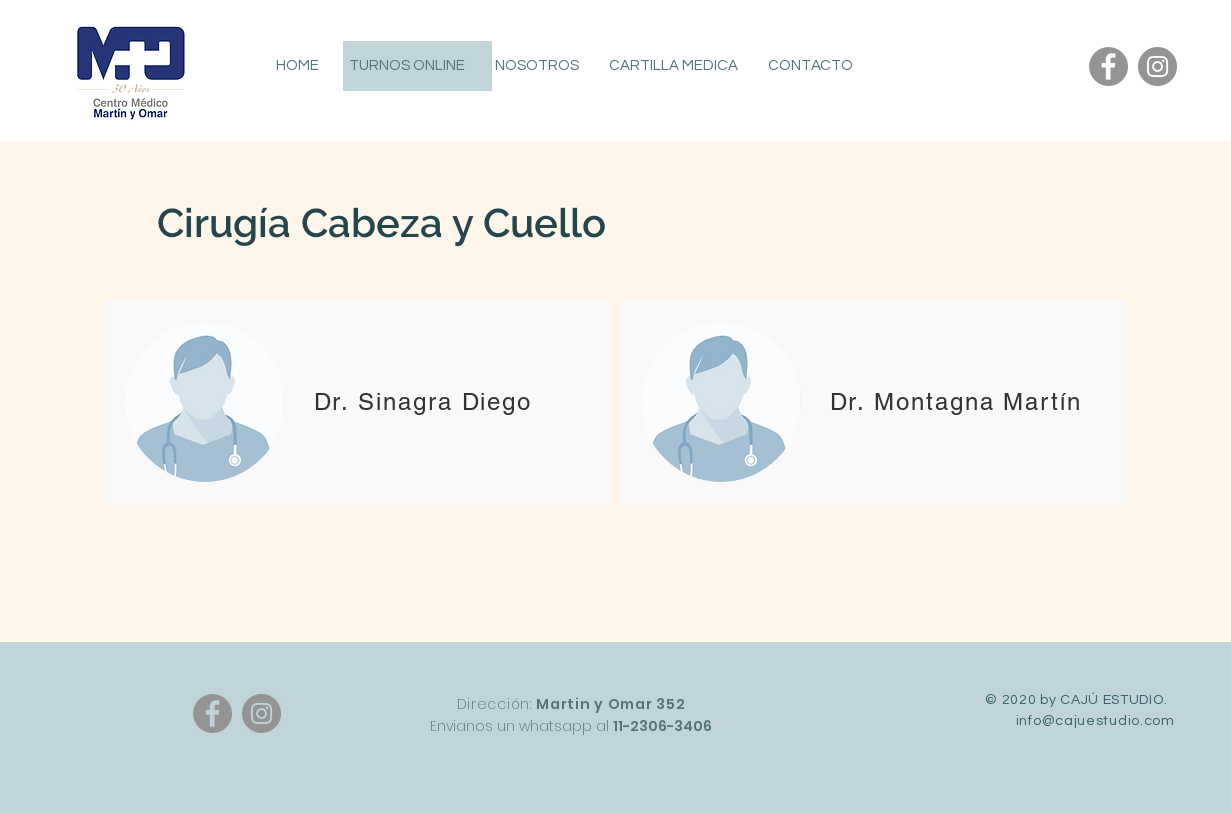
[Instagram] (1157, 66)
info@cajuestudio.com (1095, 721)
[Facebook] (1108, 66)
